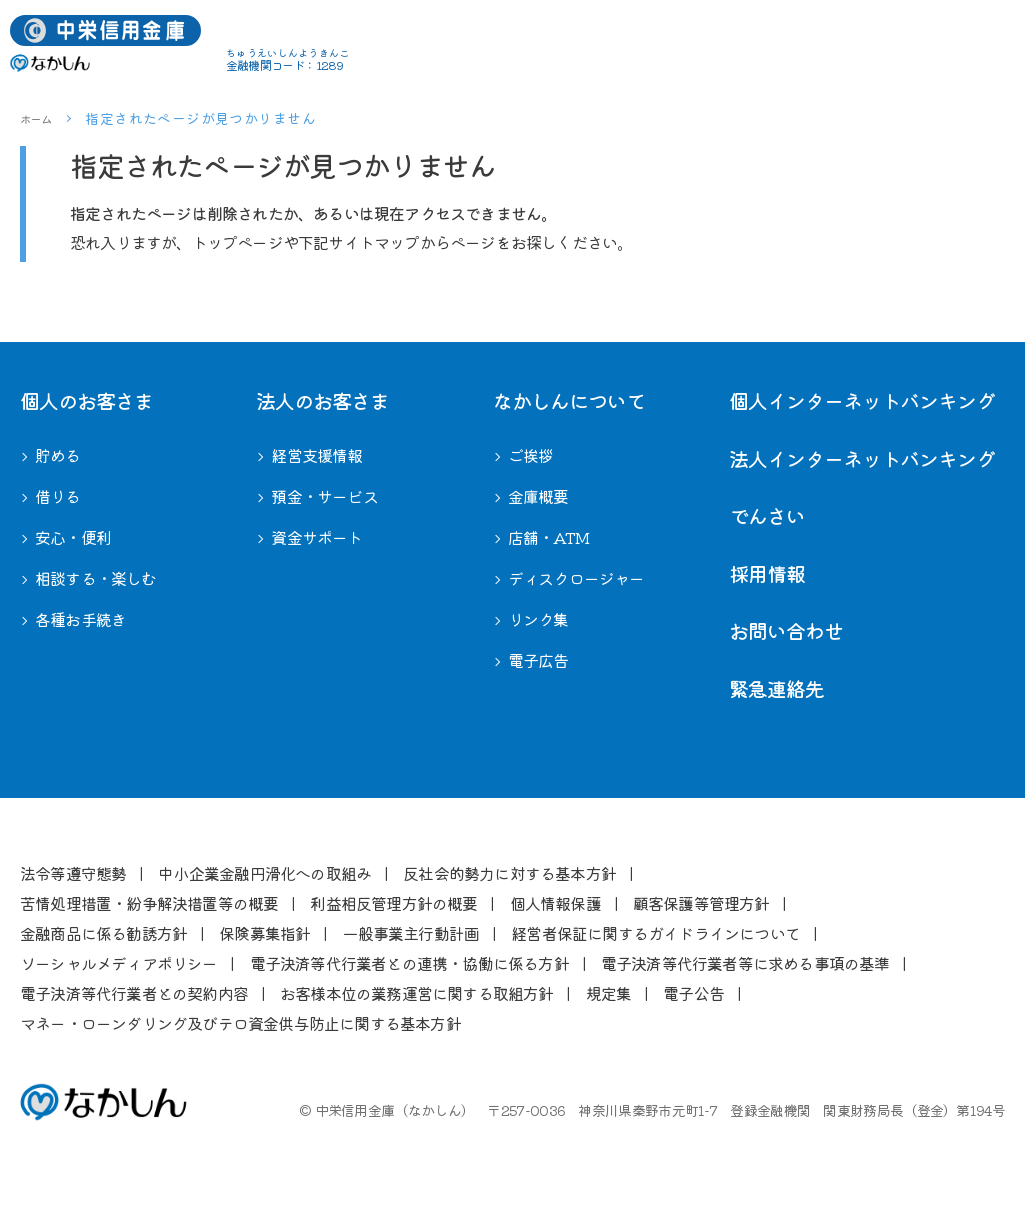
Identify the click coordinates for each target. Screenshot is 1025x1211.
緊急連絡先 (776, 688)
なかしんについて (569, 400)
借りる (58, 496)
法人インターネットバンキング (862, 458)
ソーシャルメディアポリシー (119, 963)
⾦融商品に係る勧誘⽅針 (103, 933)
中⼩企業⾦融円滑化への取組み (264, 873)
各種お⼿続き (80, 619)
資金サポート (316, 537)
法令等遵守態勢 (73, 873)
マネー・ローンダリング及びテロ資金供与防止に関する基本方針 (240, 1023)
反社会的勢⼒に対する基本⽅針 (509, 873)
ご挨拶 (531, 455)
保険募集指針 (264, 933)
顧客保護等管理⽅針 (701, 903)
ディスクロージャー (576, 578)
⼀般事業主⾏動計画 (410, 933)
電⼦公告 (693, 993)
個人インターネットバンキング (862, 400)
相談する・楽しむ (96, 578)
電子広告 (538, 660)
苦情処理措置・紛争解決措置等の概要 (149, 903)
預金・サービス (324, 496)
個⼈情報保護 (555, 903)
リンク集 (538, 619)
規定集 (609, 993)
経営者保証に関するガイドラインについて (655, 933)
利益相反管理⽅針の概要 (393, 903)
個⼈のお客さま (86, 400)
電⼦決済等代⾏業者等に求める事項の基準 (745, 963)
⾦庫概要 (538, 496)
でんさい (767, 515)
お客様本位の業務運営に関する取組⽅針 (417, 993)
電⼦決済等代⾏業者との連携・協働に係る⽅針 (409, 963)
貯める (58, 455)
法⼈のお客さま (322, 400)
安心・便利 (73, 537)
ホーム (40, 118)
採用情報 (767, 573)
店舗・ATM (548, 537)
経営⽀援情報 (316, 455)
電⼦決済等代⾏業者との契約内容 (134, 993)
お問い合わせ (786, 630)
